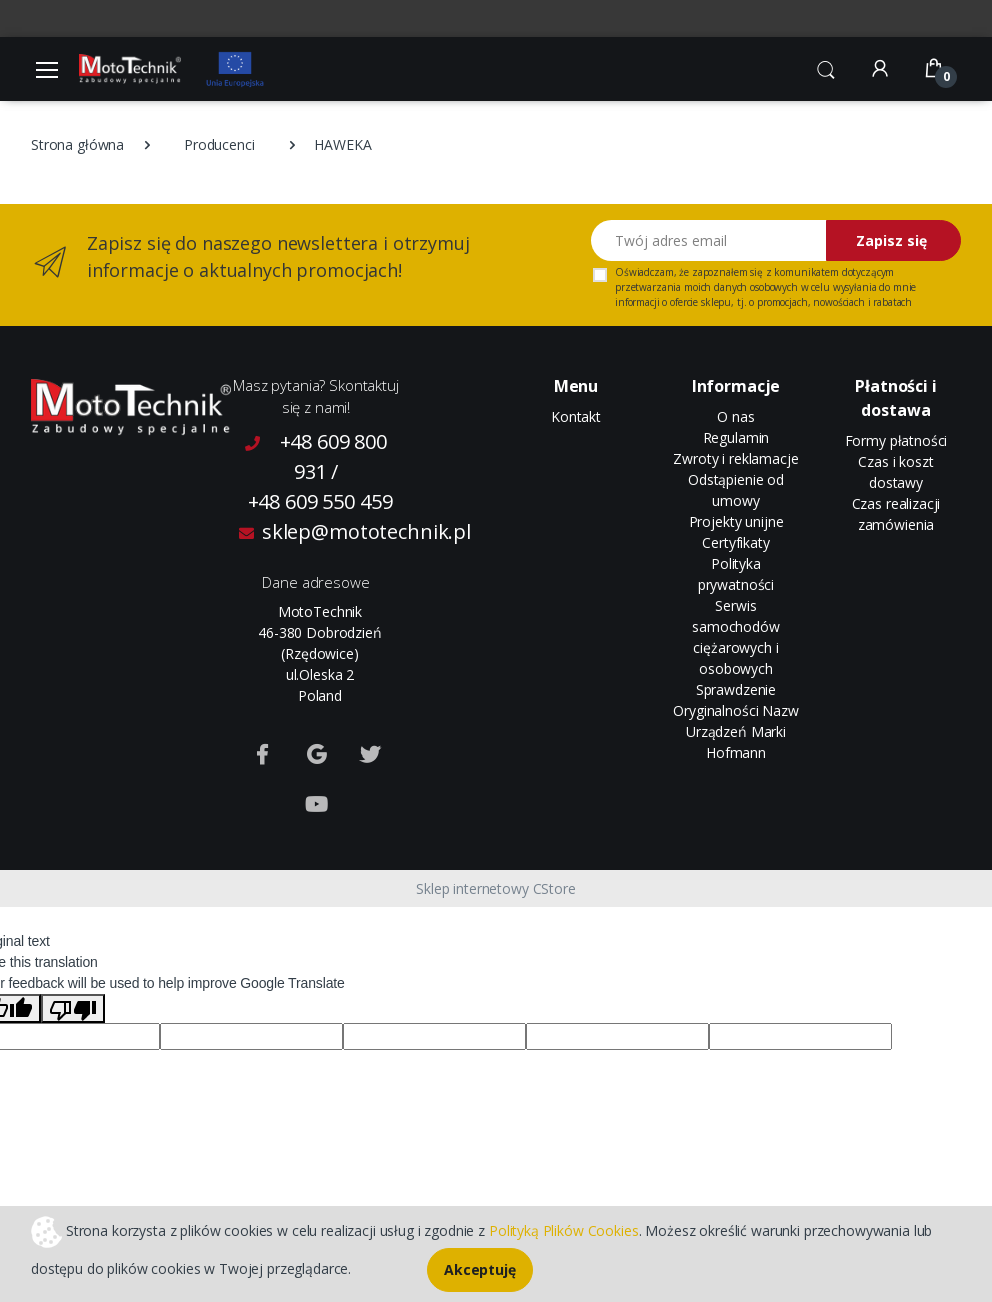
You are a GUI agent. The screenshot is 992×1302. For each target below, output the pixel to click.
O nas (735, 416)
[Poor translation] (73, 1008)
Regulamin (736, 437)
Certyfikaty (735, 542)
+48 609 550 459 (320, 501)
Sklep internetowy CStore (496, 888)
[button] (826, 67)
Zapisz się (891, 240)
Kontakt (576, 416)
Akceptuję (480, 1269)
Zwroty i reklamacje (735, 458)
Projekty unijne (736, 521)
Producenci (219, 144)
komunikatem (806, 272)
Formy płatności (896, 440)
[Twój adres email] (709, 240)
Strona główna (77, 144)
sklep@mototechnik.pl (320, 531)
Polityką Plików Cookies (564, 1229)
